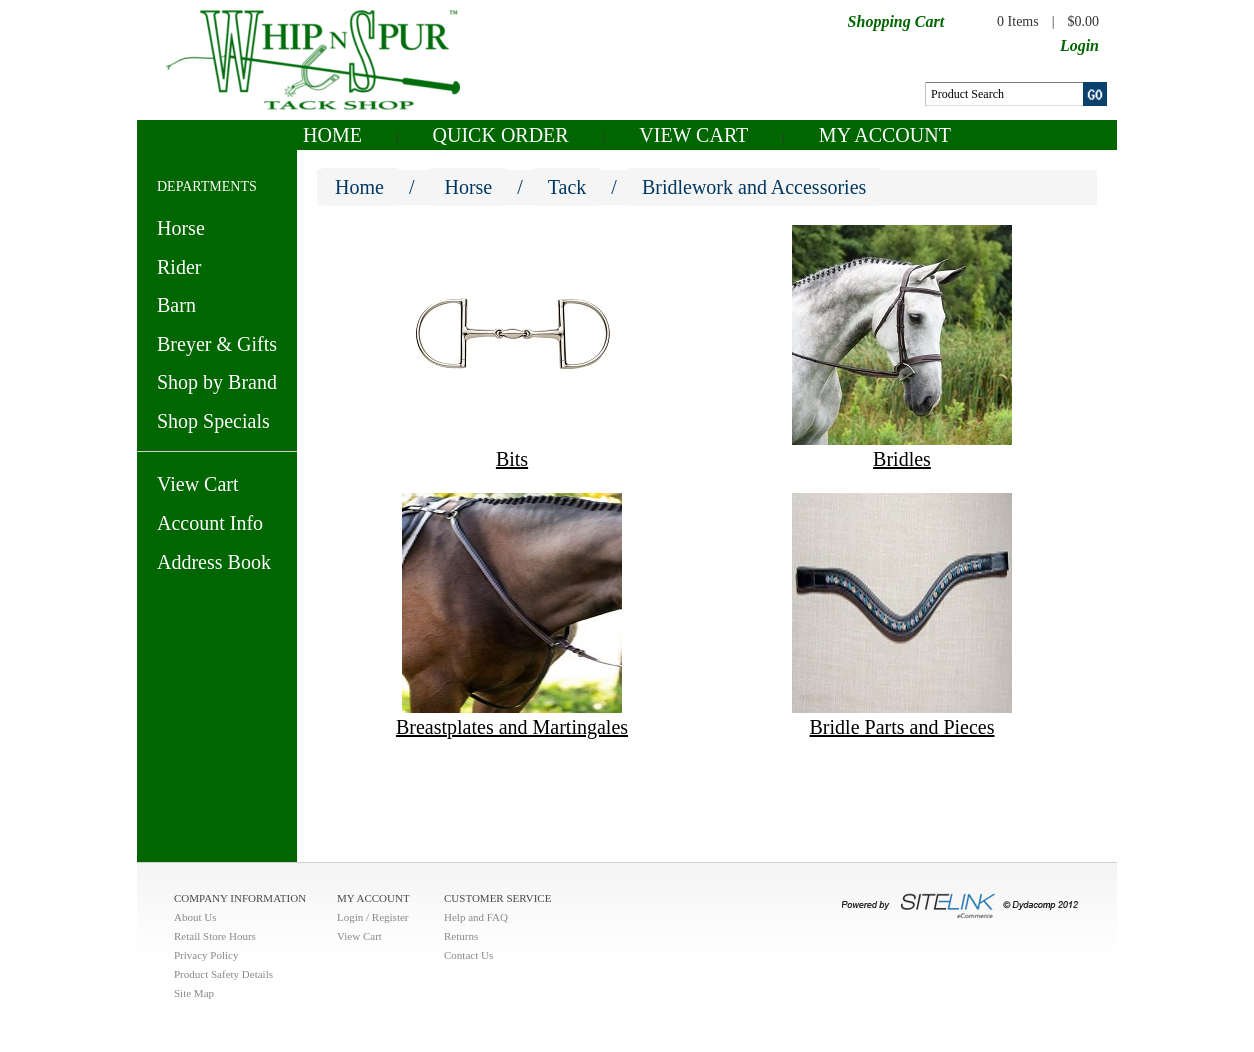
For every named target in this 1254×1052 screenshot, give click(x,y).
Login (1079, 45)
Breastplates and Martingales (512, 727)
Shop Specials (213, 421)
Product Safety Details (223, 974)
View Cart (693, 135)
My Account (885, 135)
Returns (461, 936)
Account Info (210, 523)
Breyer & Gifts (217, 344)
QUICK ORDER (501, 135)
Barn (176, 305)
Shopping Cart (896, 21)
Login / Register (373, 917)
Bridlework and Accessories (754, 187)
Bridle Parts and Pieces (902, 727)
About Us (195, 917)
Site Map (194, 993)
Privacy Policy (206, 955)
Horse (181, 228)
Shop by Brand (217, 382)
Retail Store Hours (215, 936)
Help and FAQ (476, 917)
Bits (512, 459)
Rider (179, 267)
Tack (567, 187)
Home (332, 135)
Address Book (214, 562)
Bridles (902, 459)
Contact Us (468, 955)
